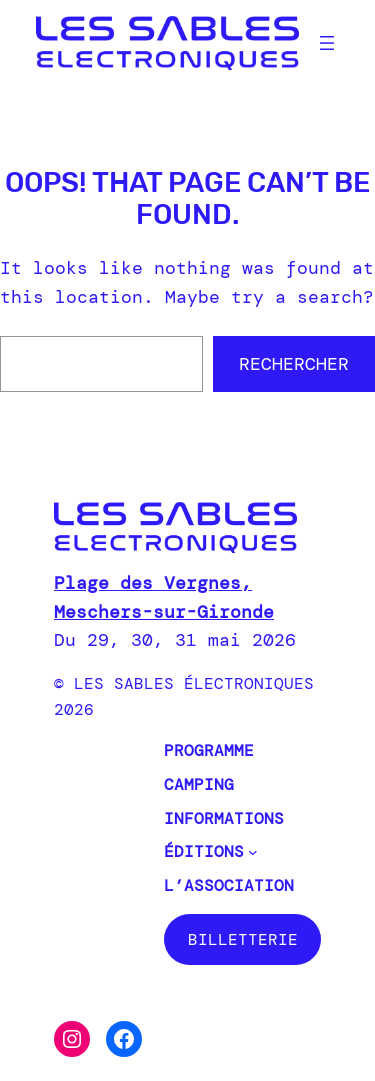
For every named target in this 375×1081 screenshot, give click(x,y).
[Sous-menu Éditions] (253, 852)
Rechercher (294, 364)
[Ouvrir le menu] (327, 43)
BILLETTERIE (243, 939)
